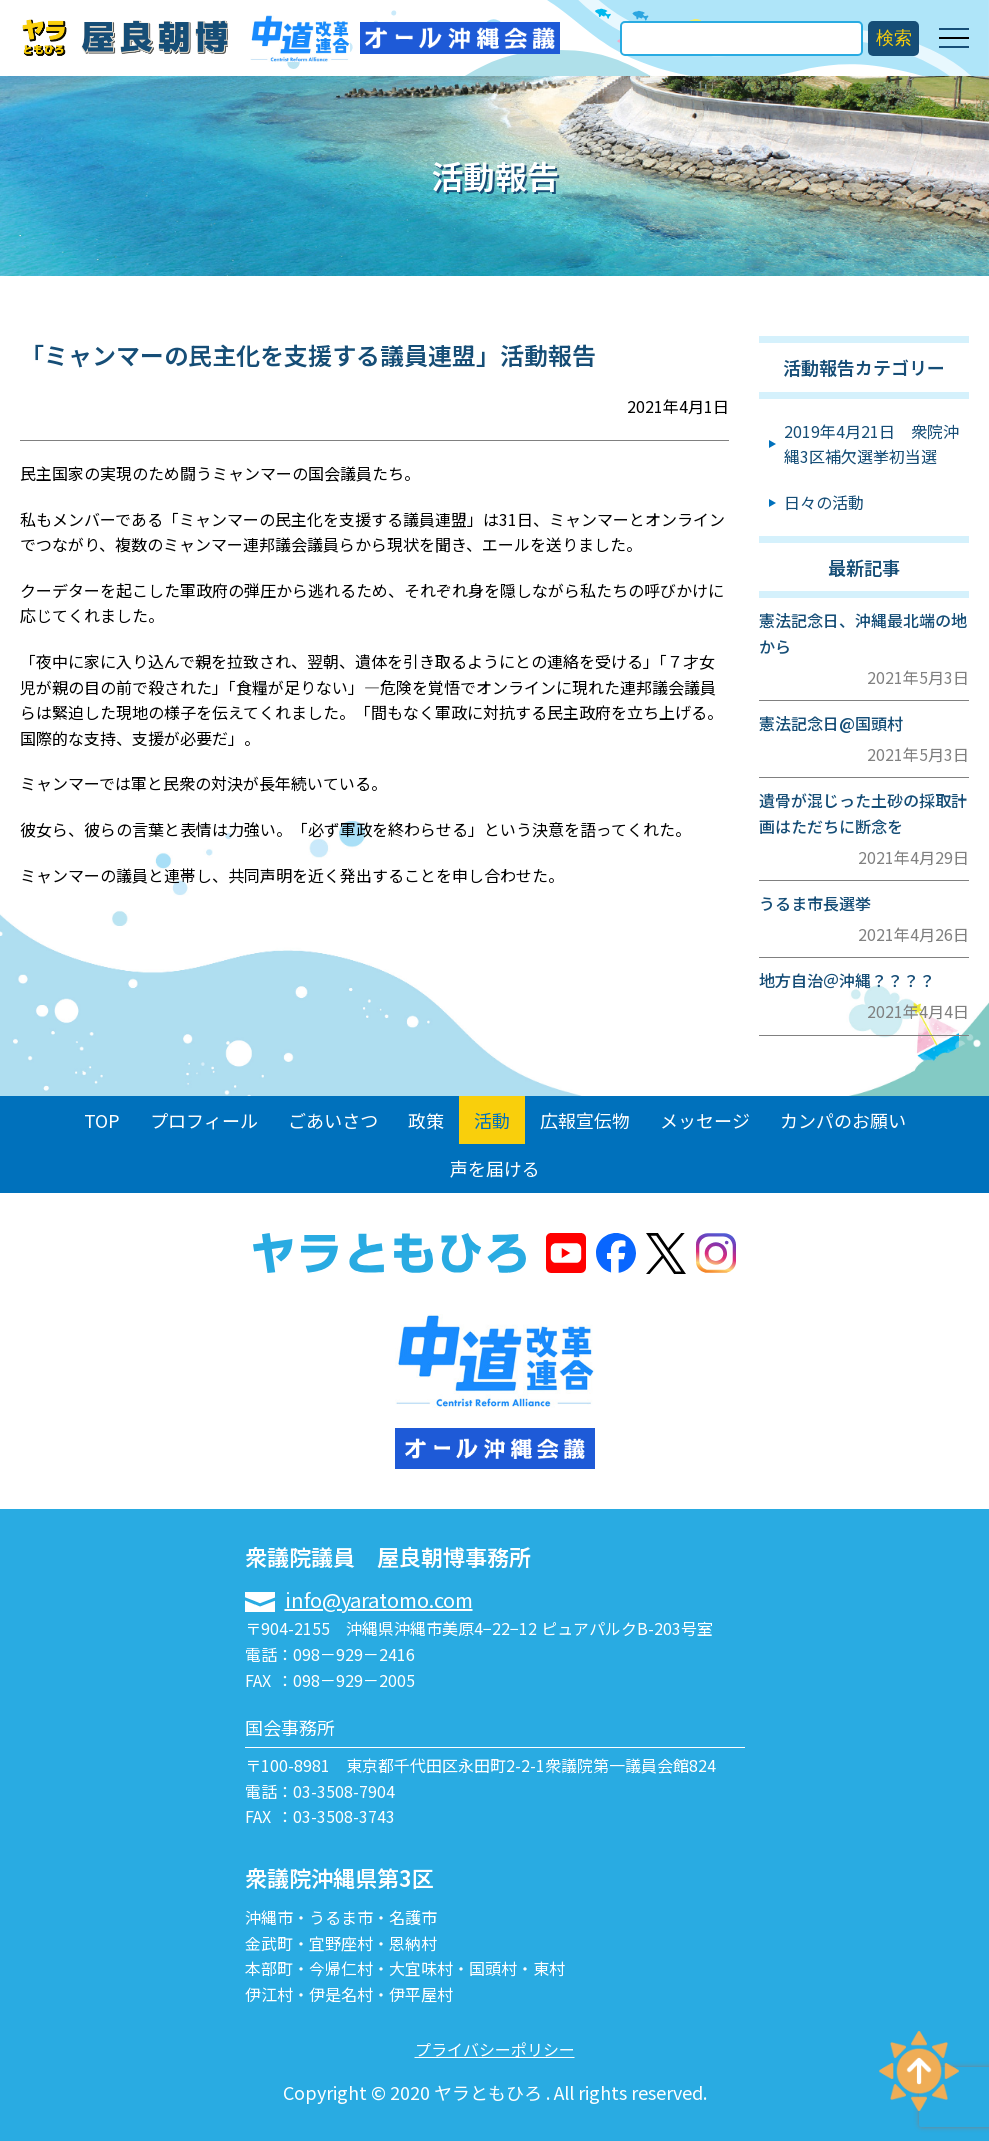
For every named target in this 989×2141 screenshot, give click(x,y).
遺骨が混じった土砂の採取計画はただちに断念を (863, 813)
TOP (102, 1120)
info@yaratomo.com (379, 1599)
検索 (894, 38)
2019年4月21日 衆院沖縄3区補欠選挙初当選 (871, 444)
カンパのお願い (843, 1120)
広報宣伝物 (585, 1120)
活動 (492, 1120)
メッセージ (705, 1120)
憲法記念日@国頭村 (831, 723)
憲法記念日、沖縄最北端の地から (863, 633)
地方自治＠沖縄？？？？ (847, 980)
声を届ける (495, 1168)
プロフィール (204, 1120)
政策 (426, 1120)
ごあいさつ (333, 1120)
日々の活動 (824, 502)
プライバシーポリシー (495, 2049)
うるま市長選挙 (815, 903)
